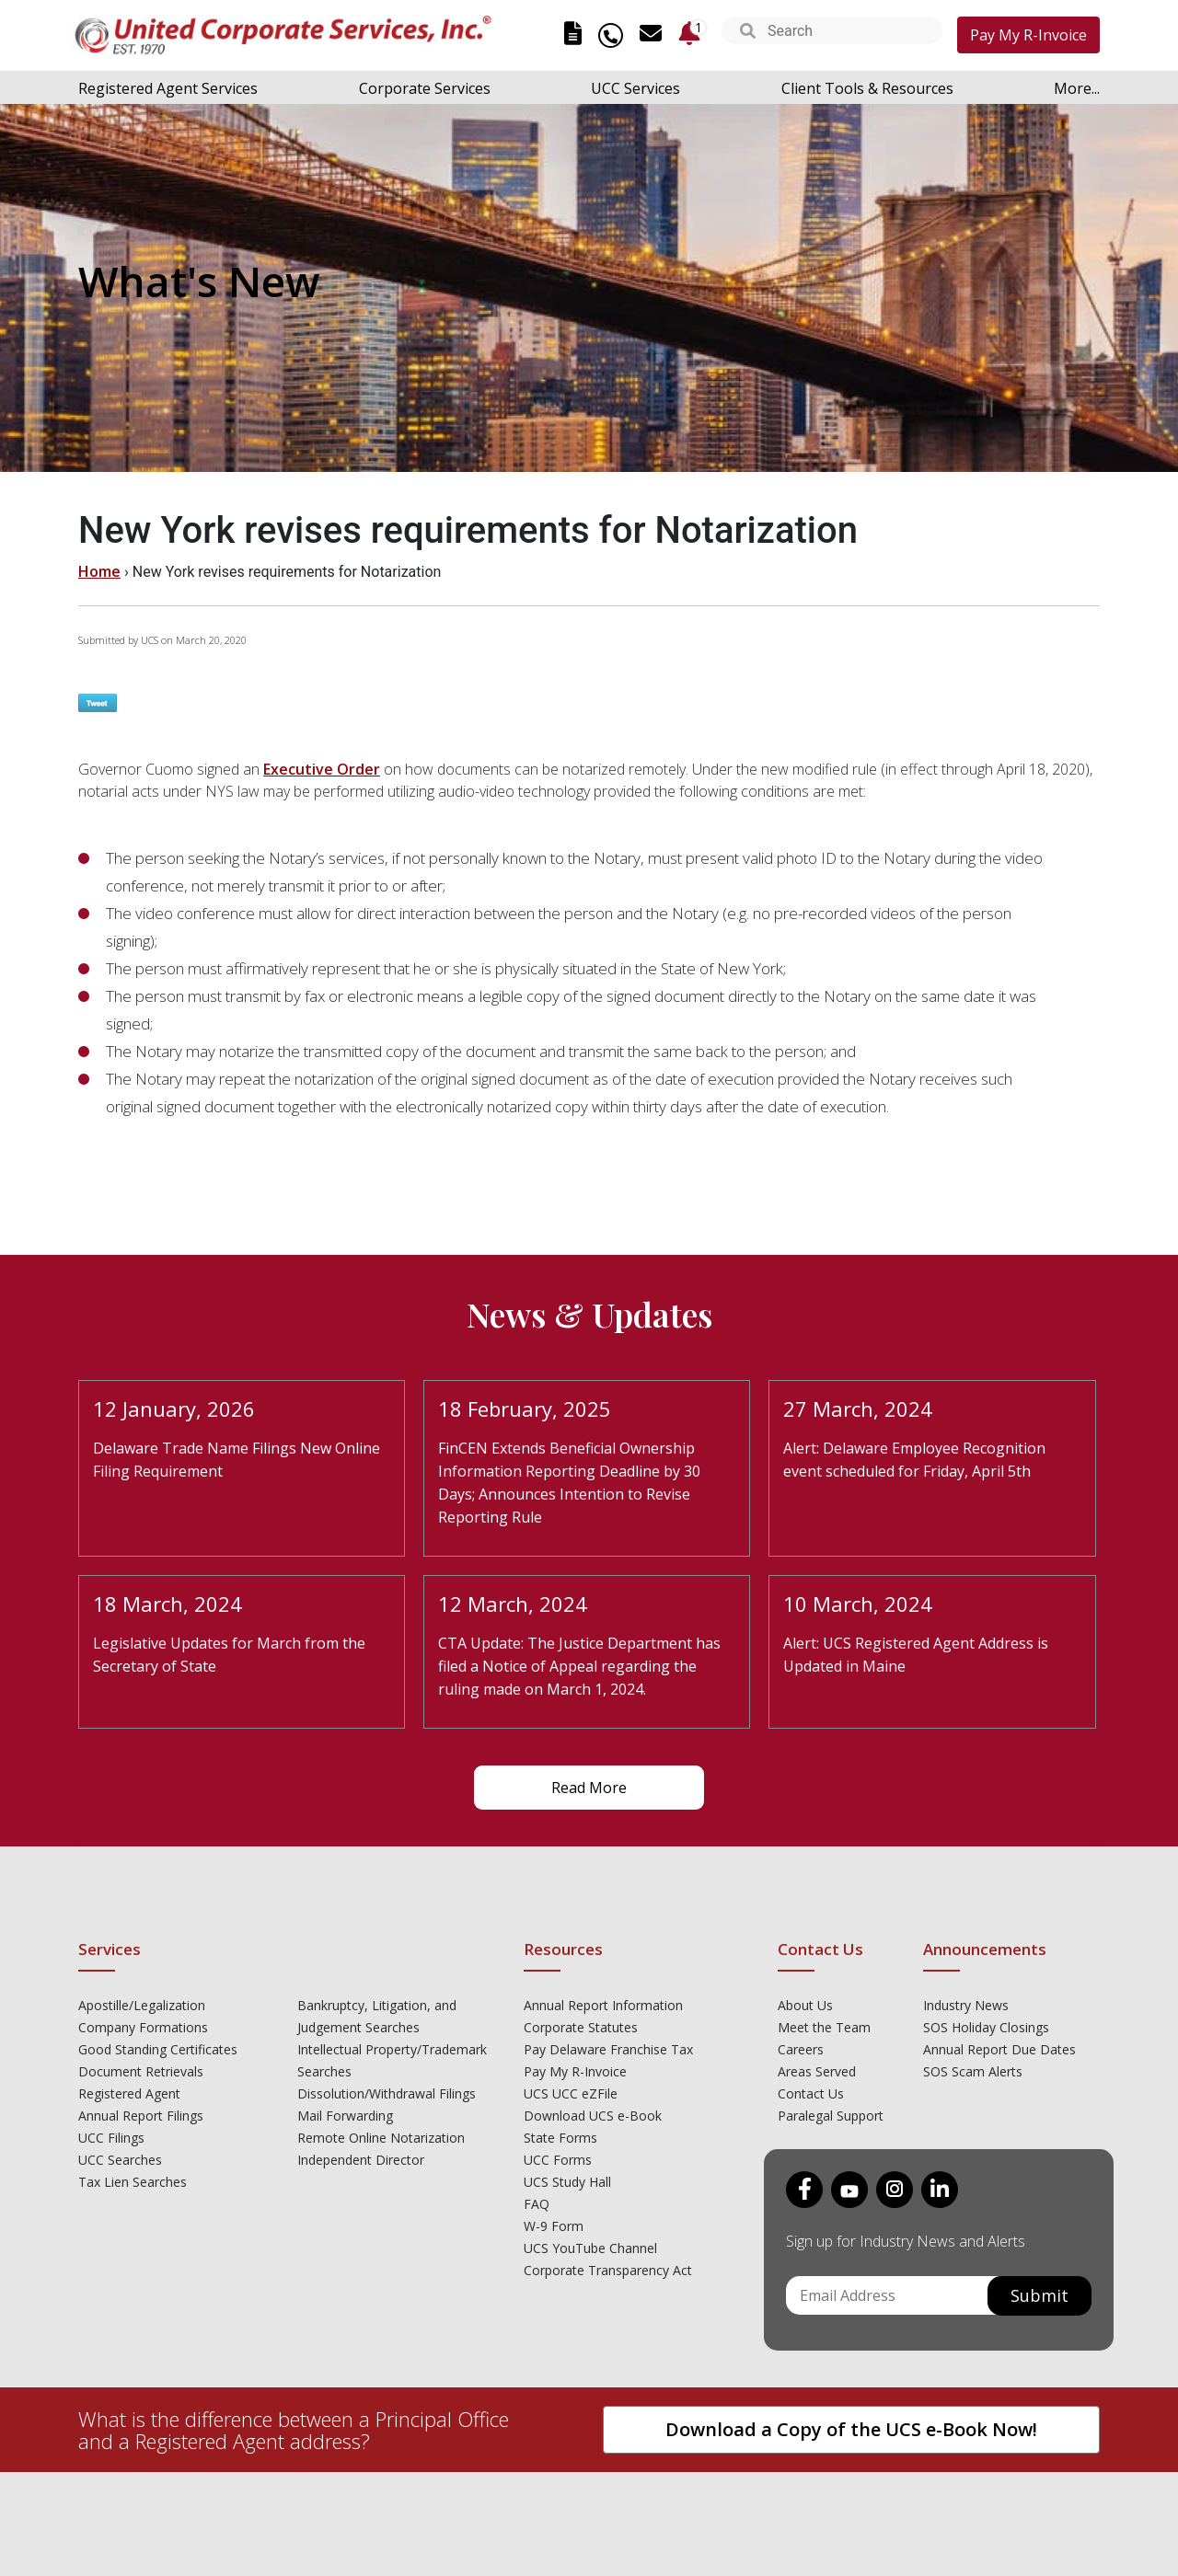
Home (99, 571)
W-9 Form (553, 2226)
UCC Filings (111, 2137)
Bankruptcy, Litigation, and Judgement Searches (376, 2016)
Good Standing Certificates (157, 2049)
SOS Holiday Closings (986, 2027)
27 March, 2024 (857, 1408)
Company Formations (143, 2027)
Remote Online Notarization (381, 2137)
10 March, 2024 (857, 1603)
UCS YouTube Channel (590, 2248)
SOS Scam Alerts (972, 2071)
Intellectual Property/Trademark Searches (392, 2060)
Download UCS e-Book (593, 2115)
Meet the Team (824, 2027)
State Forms (560, 2137)
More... (1077, 88)
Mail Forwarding (345, 2115)
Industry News (966, 2005)
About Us (805, 2005)
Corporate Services (425, 88)
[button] (747, 32)
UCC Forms (558, 2159)
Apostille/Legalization (141, 2005)
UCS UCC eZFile (571, 2093)
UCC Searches (120, 2159)
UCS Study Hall (567, 2182)
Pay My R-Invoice (1028, 35)
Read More (589, 1787)
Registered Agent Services (168, 88)
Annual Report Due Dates (999, 2049)
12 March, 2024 (512, 1603)
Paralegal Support (831, 2115)
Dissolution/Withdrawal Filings (386, 2093)
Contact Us (811, 2093)
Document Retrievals (140, 2071)
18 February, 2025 (524, 1408)
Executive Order (321, 769)
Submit (1039, 2295)
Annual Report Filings (140, 2115)
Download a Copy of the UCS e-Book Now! (851, 2429)
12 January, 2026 (174, 1408)
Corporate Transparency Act (608, 2270)
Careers (801, 2049)
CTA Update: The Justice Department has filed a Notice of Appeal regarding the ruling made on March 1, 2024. (579, 1666)
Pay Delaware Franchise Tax (608, 2049)
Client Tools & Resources (867, 88)
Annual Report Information (603, 2005)
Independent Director (360, 2159)
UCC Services (635, 88)
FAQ (536, 2204)
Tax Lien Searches (132, 2182)
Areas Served (817, 2071)
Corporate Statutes (581, 2027)
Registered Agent (129, 2093)
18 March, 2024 (167, 1603)
